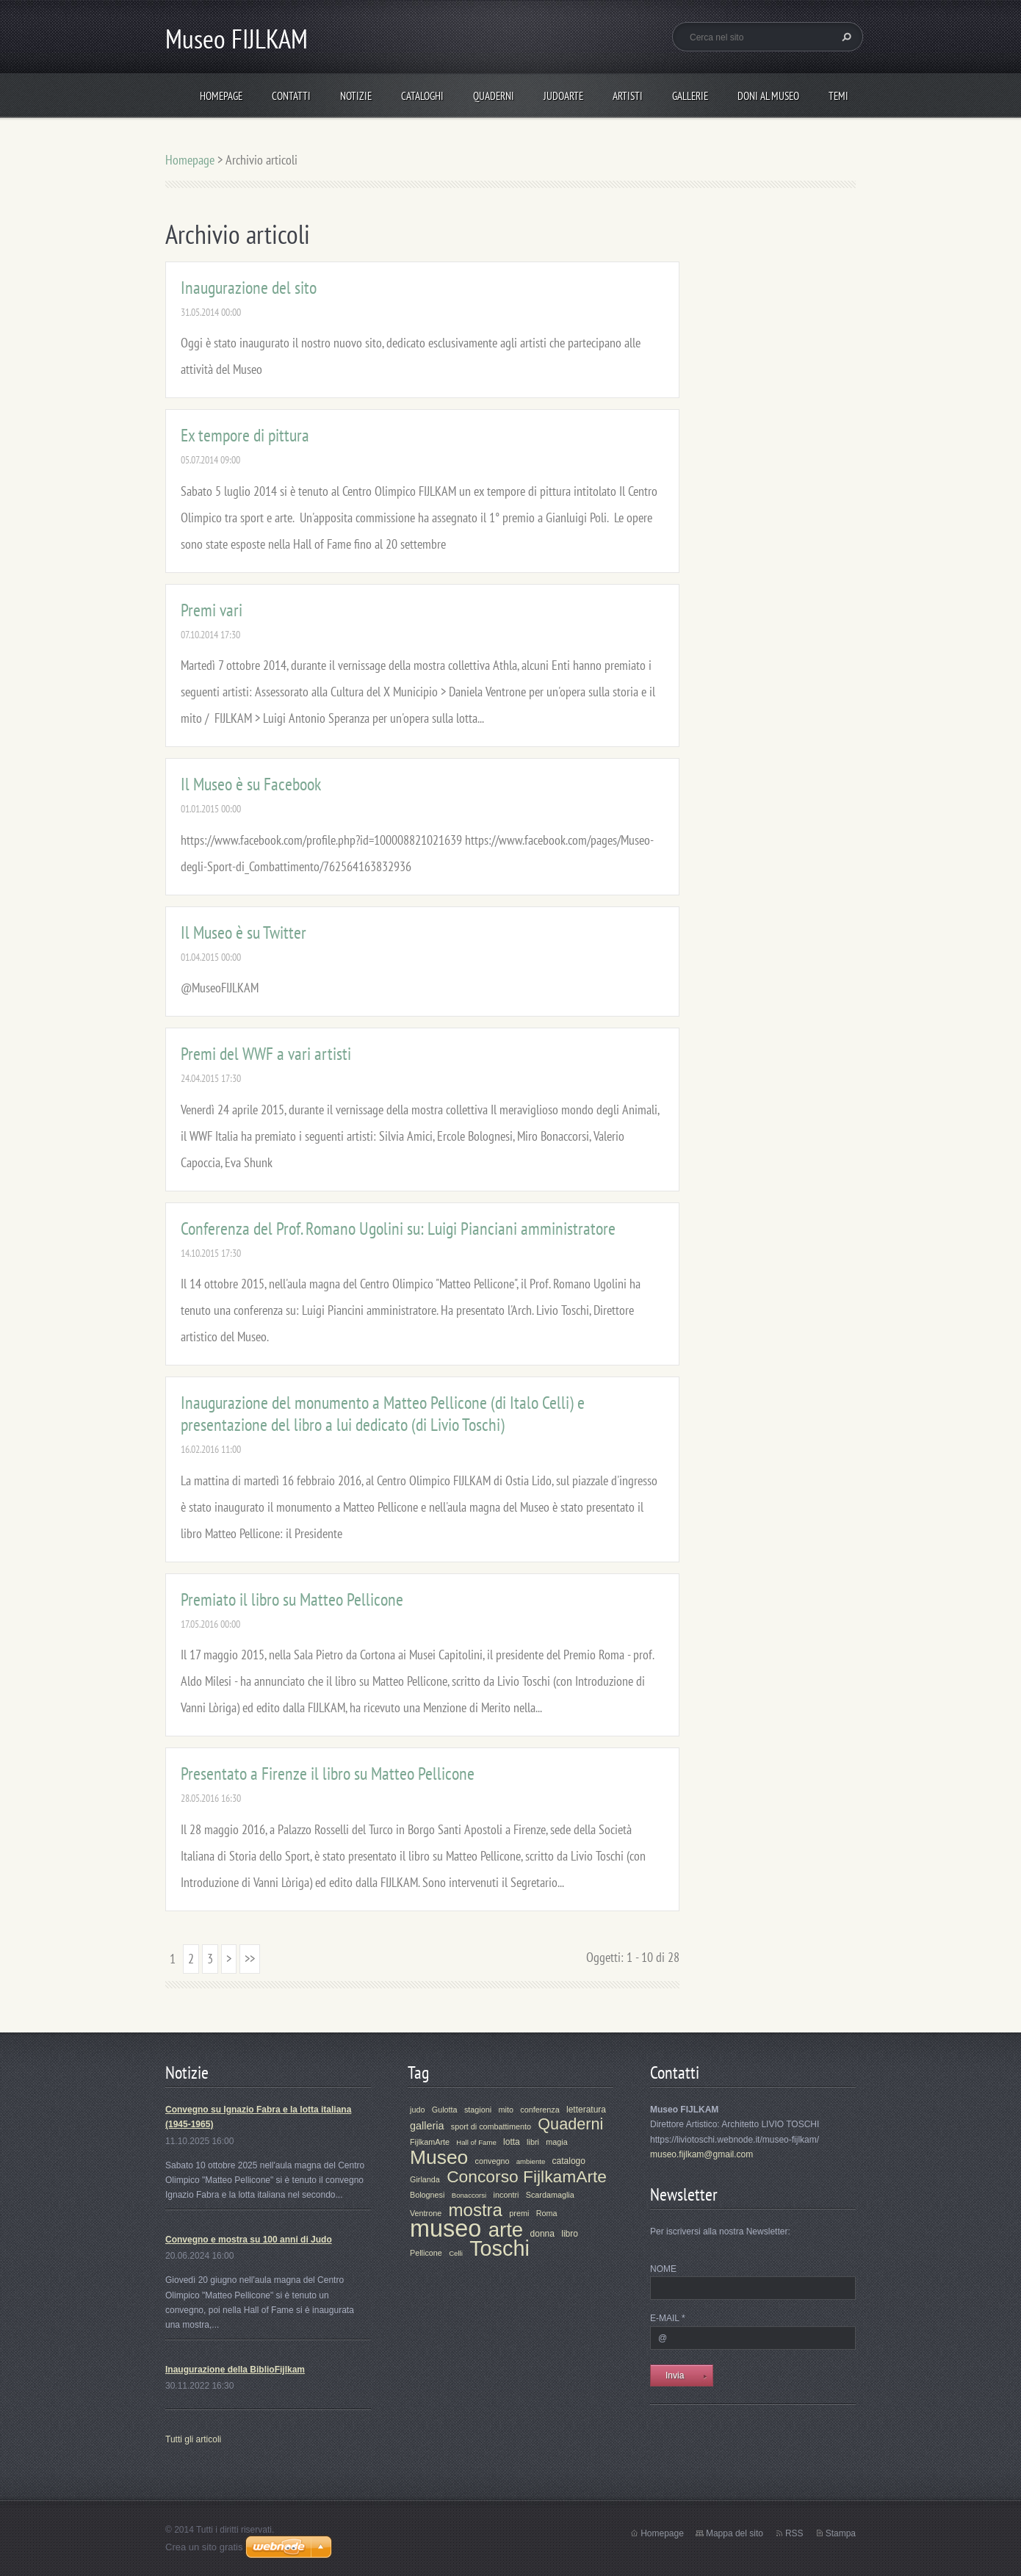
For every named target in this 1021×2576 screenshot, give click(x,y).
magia (556, 2141)
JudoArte (563, 96)
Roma (547, 2213)
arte (506, 2229)
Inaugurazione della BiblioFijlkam (235, 2369)
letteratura (586, 2109)
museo (445, 2228)
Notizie (356, 96)
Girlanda (425, 2179)
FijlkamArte (430, 2141)
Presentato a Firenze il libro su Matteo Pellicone (328, 1773)
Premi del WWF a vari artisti (266, 1053)
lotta (511, 2142)
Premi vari (211, 610)
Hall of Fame (476, 2142)
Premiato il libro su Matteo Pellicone (292, 1599)
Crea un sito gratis (204, 2546)
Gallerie (690, 96)
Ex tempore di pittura (245, 435)
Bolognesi (427, 2194)
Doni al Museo (768, 96)
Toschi (499, 2248)
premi (519, 2213)
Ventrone (425, 2213)
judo (417, 2109)
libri (533, 2141)
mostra (475, 2210)
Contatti (291, 96)
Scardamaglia (550, 2194)
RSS (794, 2533)
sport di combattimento (491, 2126)
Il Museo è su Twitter (243, 932)
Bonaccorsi (469, 2195)
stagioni (477, 2109)
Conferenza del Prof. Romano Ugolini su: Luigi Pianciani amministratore (398, 1228)
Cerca (845, 37)
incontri (506, 2194)
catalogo (568, 2161)
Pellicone (426, 2252)
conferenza (539, 2109)
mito (505, 2109)
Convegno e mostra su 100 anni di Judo (248, 2239)
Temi (838, 96)
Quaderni (493, 96)
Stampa (841, 2533)
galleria (427, 2126)
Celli (456, 2253)
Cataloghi (422, 96)
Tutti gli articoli (193, 2439)
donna (542, 2234)
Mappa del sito (734, 2533)
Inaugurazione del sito (249, 287)
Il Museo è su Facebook (251, 784)
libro (569, 2234)
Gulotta (445, 2109)
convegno (492, 2161)
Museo (439, 2157)
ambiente (530, 2161)
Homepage (221, 96)
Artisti (628, 96)
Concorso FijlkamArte (527, 2176)
